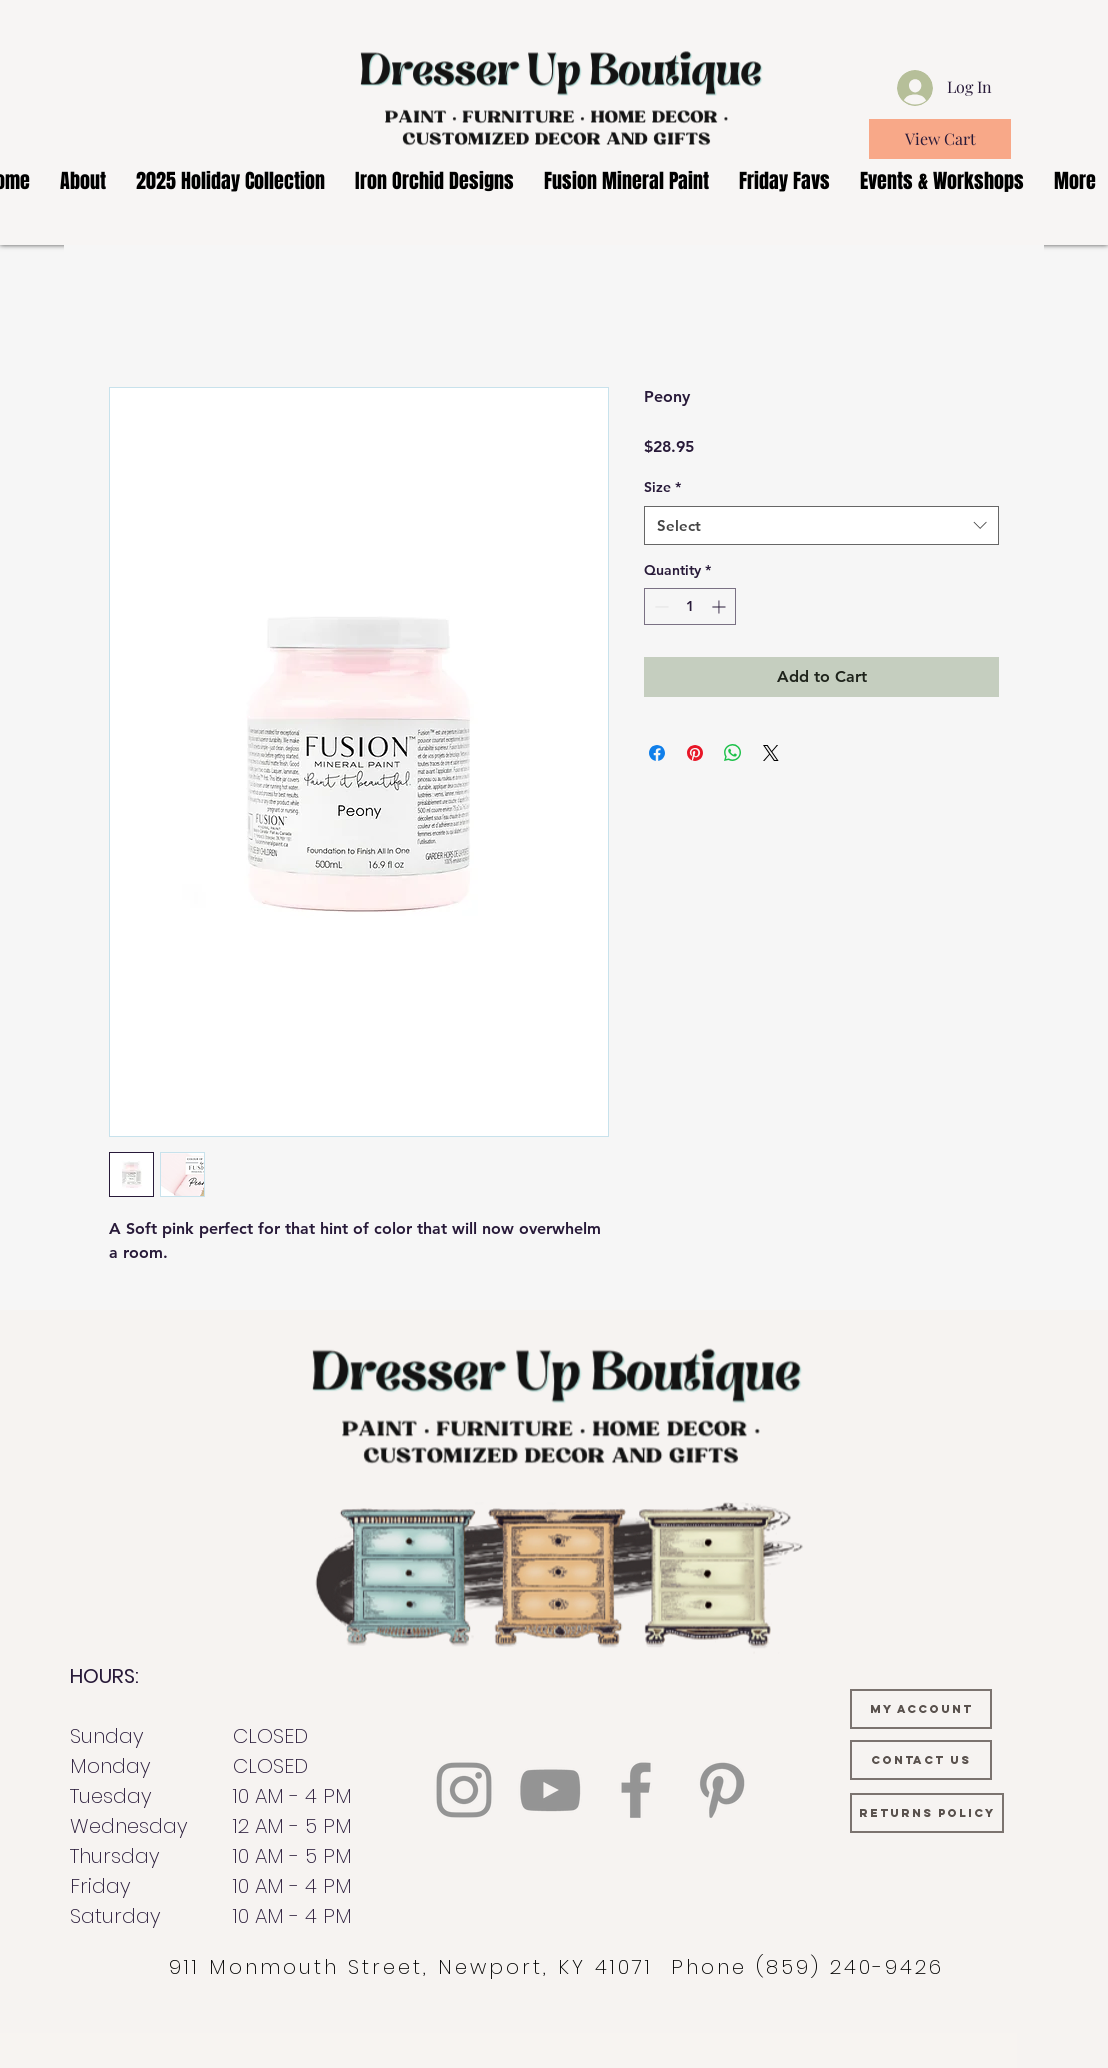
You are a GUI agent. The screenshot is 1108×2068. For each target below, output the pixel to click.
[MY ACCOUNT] (921, 1709)
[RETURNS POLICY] (927, 1813)
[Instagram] (464, 1790)
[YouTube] (550, 1790)
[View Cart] (940, 139)
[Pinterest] (722, 1790)
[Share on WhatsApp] (733, 753)
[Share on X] (771, 753)
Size (662, 487)
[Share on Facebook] (657, 753)
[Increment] (720, 606)
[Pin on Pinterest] (695, 753)
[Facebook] (636, 1790)
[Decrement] (659, 606)
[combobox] (821, 525)
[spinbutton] (690, 606)
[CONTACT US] (921, 1760)
